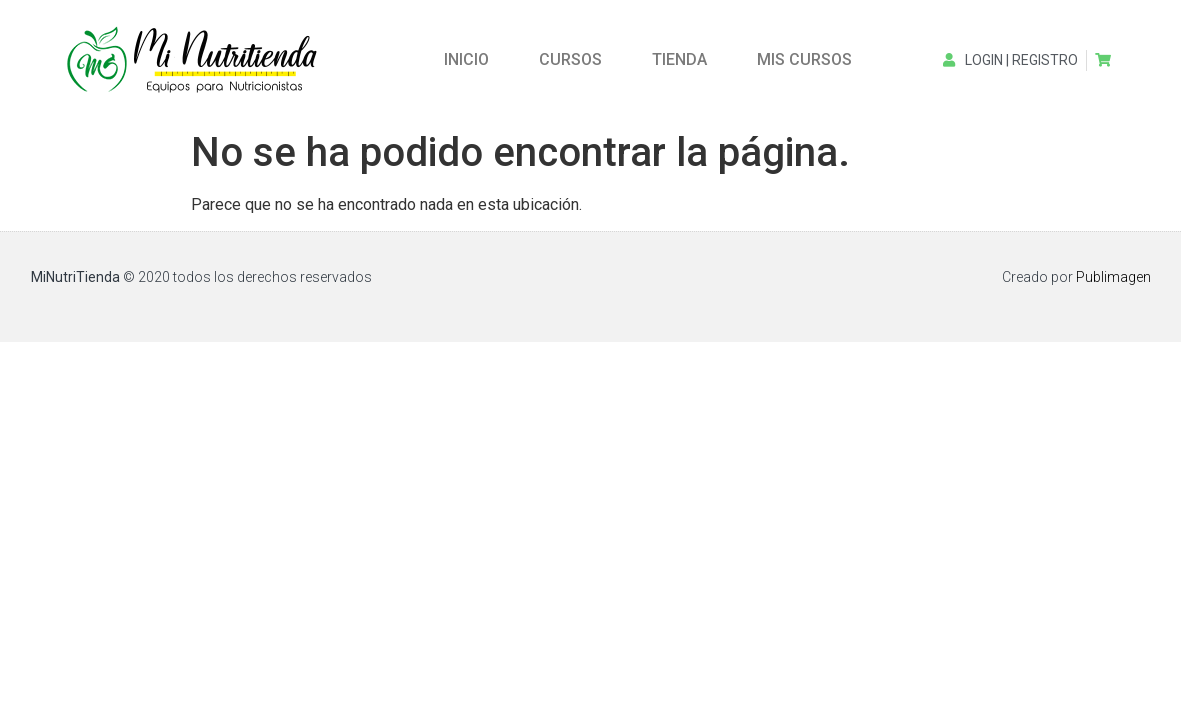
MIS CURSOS (804, 59)
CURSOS (570, 59)
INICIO (466, 59)
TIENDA (679, 59)
